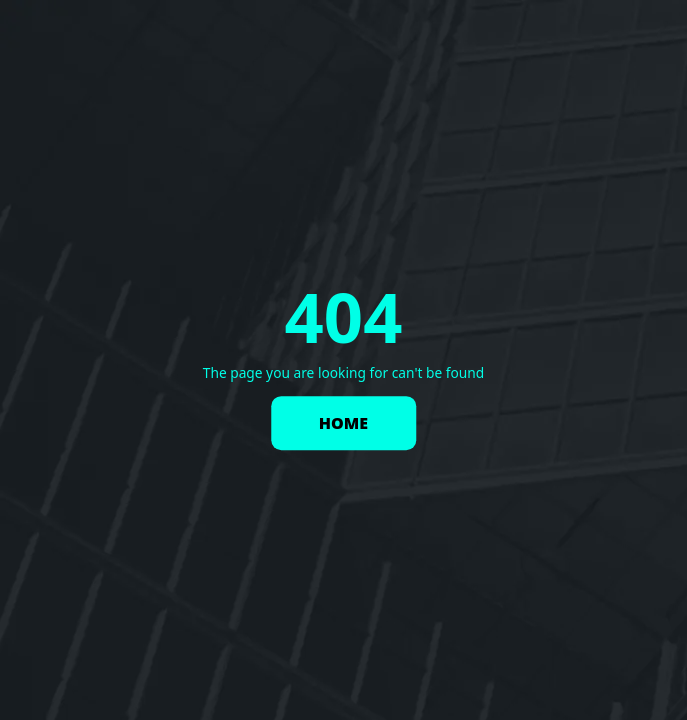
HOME (343, 423)
